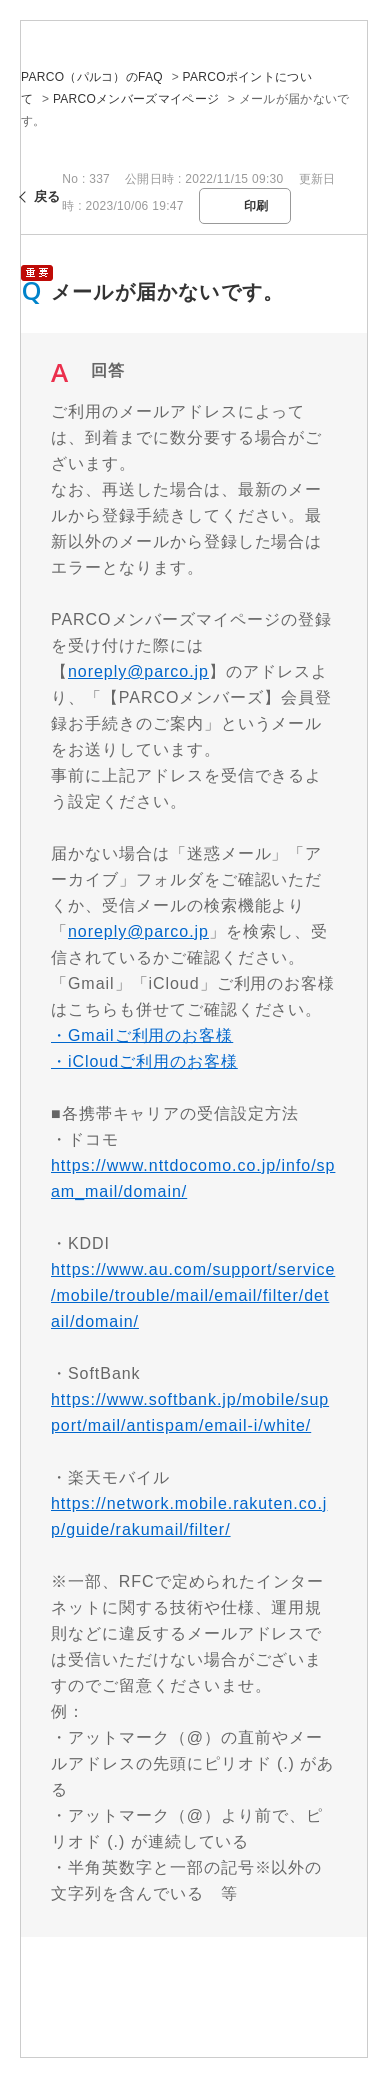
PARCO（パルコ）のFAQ (92, 77)
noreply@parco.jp (138, 671)
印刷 (256, 206)
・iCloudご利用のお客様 (144, 1061)
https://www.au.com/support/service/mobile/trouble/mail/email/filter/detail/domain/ (193, 1295)
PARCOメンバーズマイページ (136, 99)
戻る (47, 196)
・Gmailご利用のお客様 (142, 1035)
